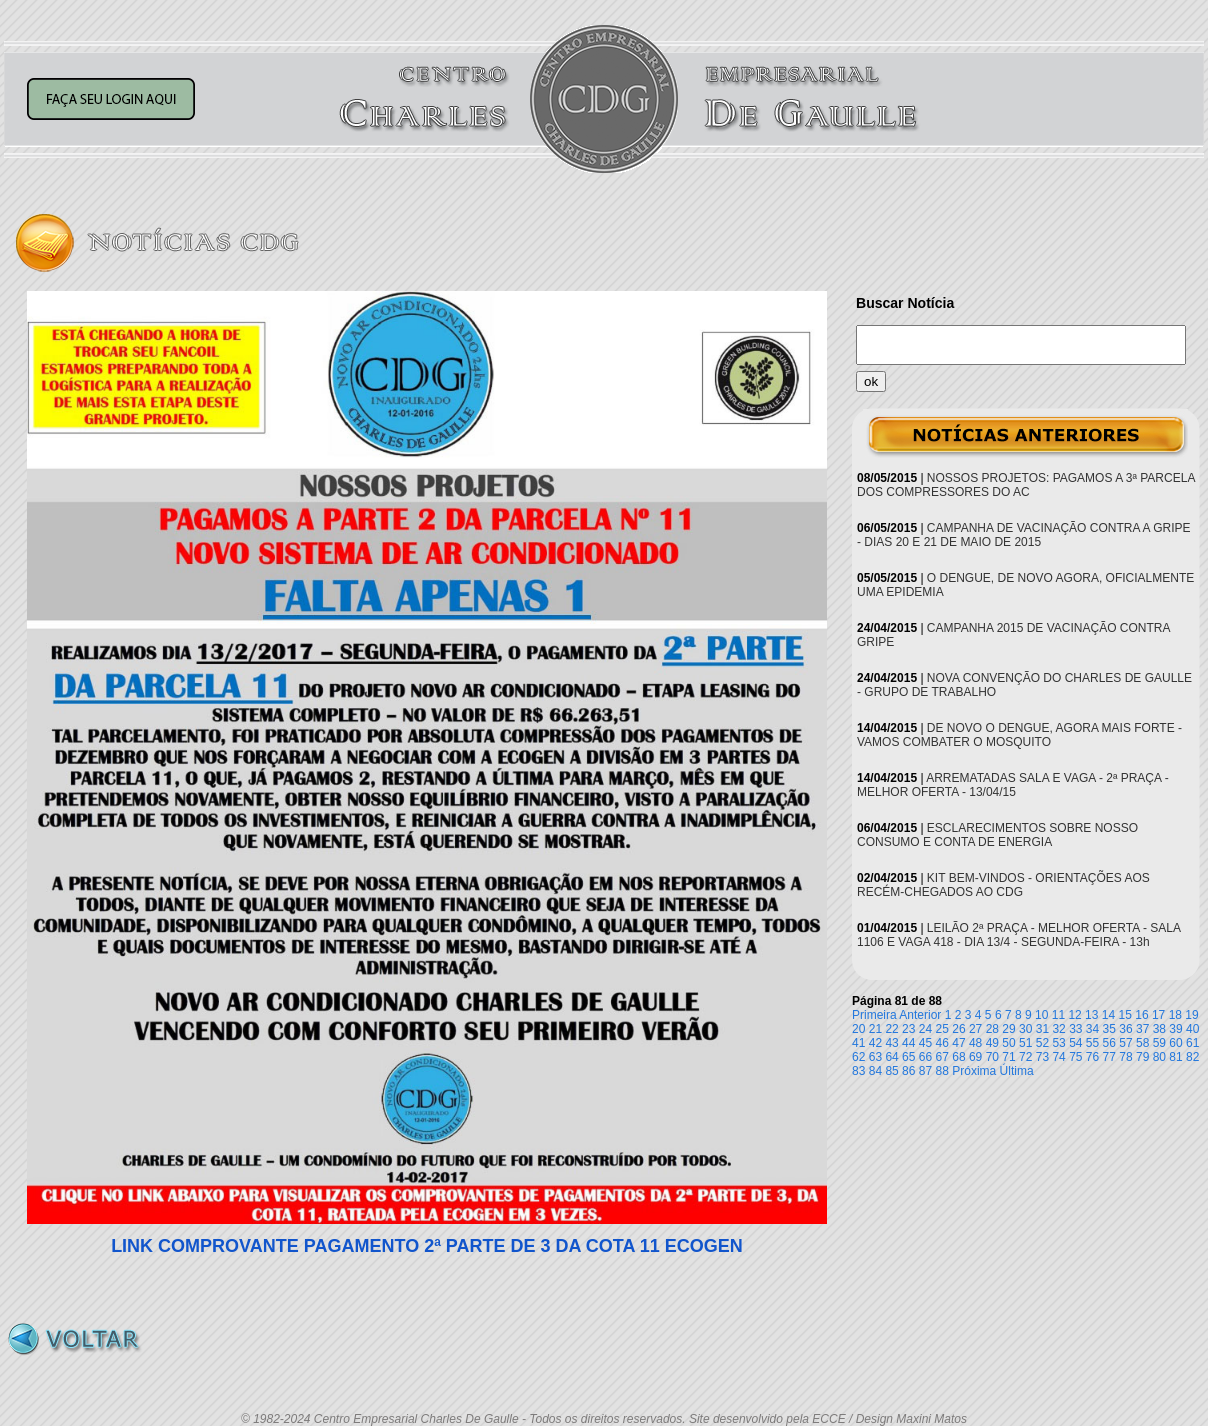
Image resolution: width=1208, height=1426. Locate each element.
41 (858, 1043)
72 (1025, 1057)
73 (1042, 1057)
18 (1175, 1015)
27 (975, 1029)
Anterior (920, 1015)
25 (942, 1029)
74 (1058, 1057)
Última (1017, 1071)
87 (925, 1071)
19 (1191, 1015)
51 (1025, 1043)
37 (1142, 1029)
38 (1159, 1029)
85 (891, 1071)
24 (925, 1029)
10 (1041, 1015)
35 (1109, 1029)
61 (1192, 1043)
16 (1141, 1015)
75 (1075, 1057)
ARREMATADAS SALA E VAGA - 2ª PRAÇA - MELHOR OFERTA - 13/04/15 (1013, 785)
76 (1092, 1057)
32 (1058, 1029)
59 (1159, 1043)
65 (908, 1057)
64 (891, 1057)
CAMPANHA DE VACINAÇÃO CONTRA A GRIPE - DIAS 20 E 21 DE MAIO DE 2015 (1023, 535)
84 (875, 1071)
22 (891, 1029)
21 (875, 1029)
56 (1109, 1043)
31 (1042, 1029)
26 (958, 1029)
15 (1125, 1015)
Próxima (974, 1071)
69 (975, 1057)
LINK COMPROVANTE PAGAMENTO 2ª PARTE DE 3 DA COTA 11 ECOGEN (427, 1246)
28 (992, 1029)
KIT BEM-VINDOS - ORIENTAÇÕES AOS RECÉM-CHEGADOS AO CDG (1003, 885)
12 (1074, 1015)
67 (942, 1057)
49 (992, 1043)
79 (1142, 1057)
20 (858, 1029)
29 (1008, 1029)
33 (1075, 1029)
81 (1175, 1057)
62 (858, 1057)
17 (1158, 1015)
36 (1125, 1029)
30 (1025, 1029)
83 (858, 1071)
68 (958, 1057)
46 (942, 1043)
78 (1125, 1057)
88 (942, 1071)
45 (925, 1043)
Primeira (874, 1015)
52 (1042, 1043)
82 (1192, 1057)
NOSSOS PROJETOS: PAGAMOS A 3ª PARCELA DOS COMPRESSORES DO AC (1026, 485)
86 (908, 1071)
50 (1008, 1043)
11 (1058, 1015)
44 (908, 1043)
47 (958, 1043)
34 (1092, 1029)
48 (975, 1043)
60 (1175, 1043)
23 (908, 1029)
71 (1008, 1057)
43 (891, 1043)
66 (925, 1057)
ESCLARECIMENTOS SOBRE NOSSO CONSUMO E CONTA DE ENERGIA (997, 835)
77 (1109, 1057)
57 (1125, 1043)
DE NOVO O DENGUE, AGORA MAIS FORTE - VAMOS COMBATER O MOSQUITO (1019, 735)
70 (992, 1057)
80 (1159, 1057)
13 (1091, 1015)
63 (875, 1057)
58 (1142, 1043)
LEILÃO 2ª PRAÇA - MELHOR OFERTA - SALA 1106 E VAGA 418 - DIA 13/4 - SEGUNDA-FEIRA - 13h (1018, 935)
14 (1108, 1015)
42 (875, 1043)
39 (1175, 1029)
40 (1192, 1029)
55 (1092, 1043)
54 (1075, 1043)
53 (1058, 1043)
